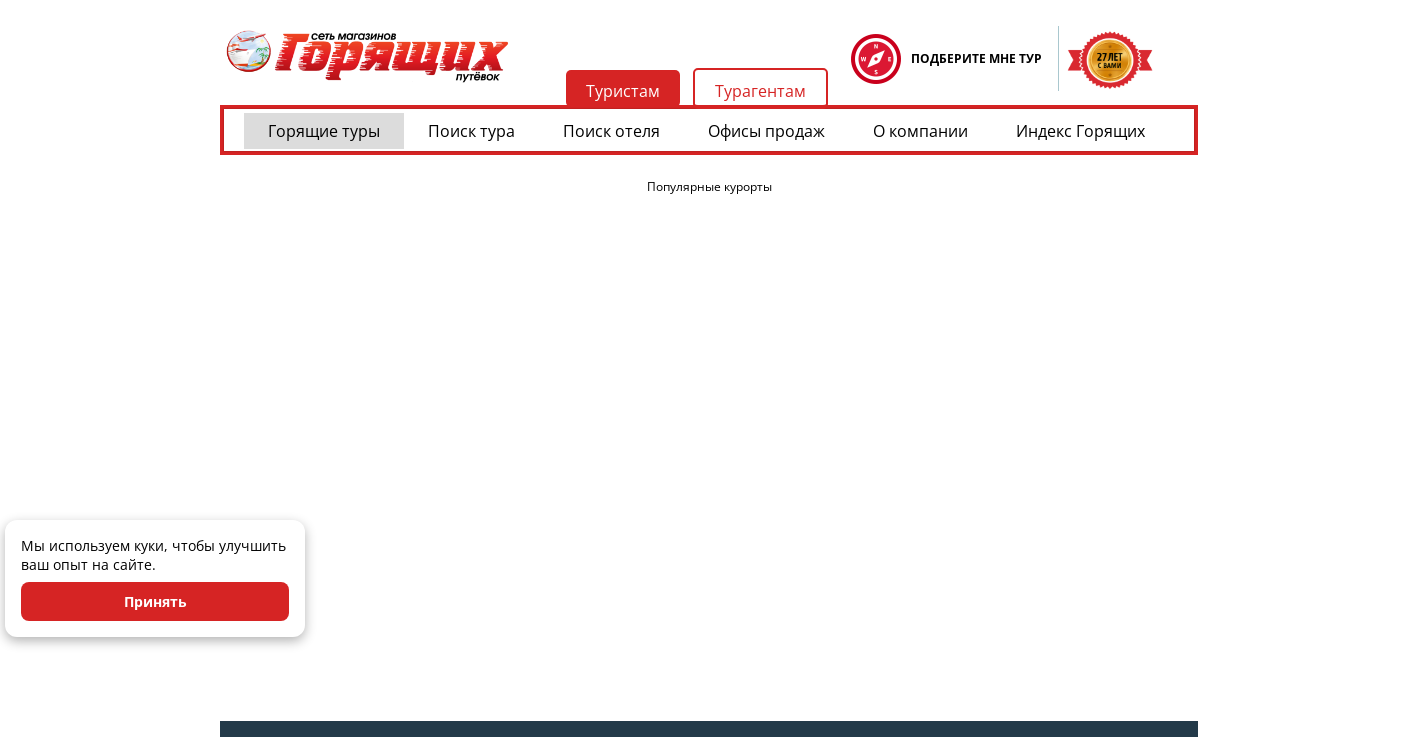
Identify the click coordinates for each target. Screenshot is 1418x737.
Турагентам (760, 91)
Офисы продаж (766, 131)
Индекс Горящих (1080, 131)
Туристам (623, 91)
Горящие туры (324, 131)
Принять (155, 601)
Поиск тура (471, 131)
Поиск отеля (611, 131)
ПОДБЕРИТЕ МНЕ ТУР (976, 58)
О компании (920, 131)
